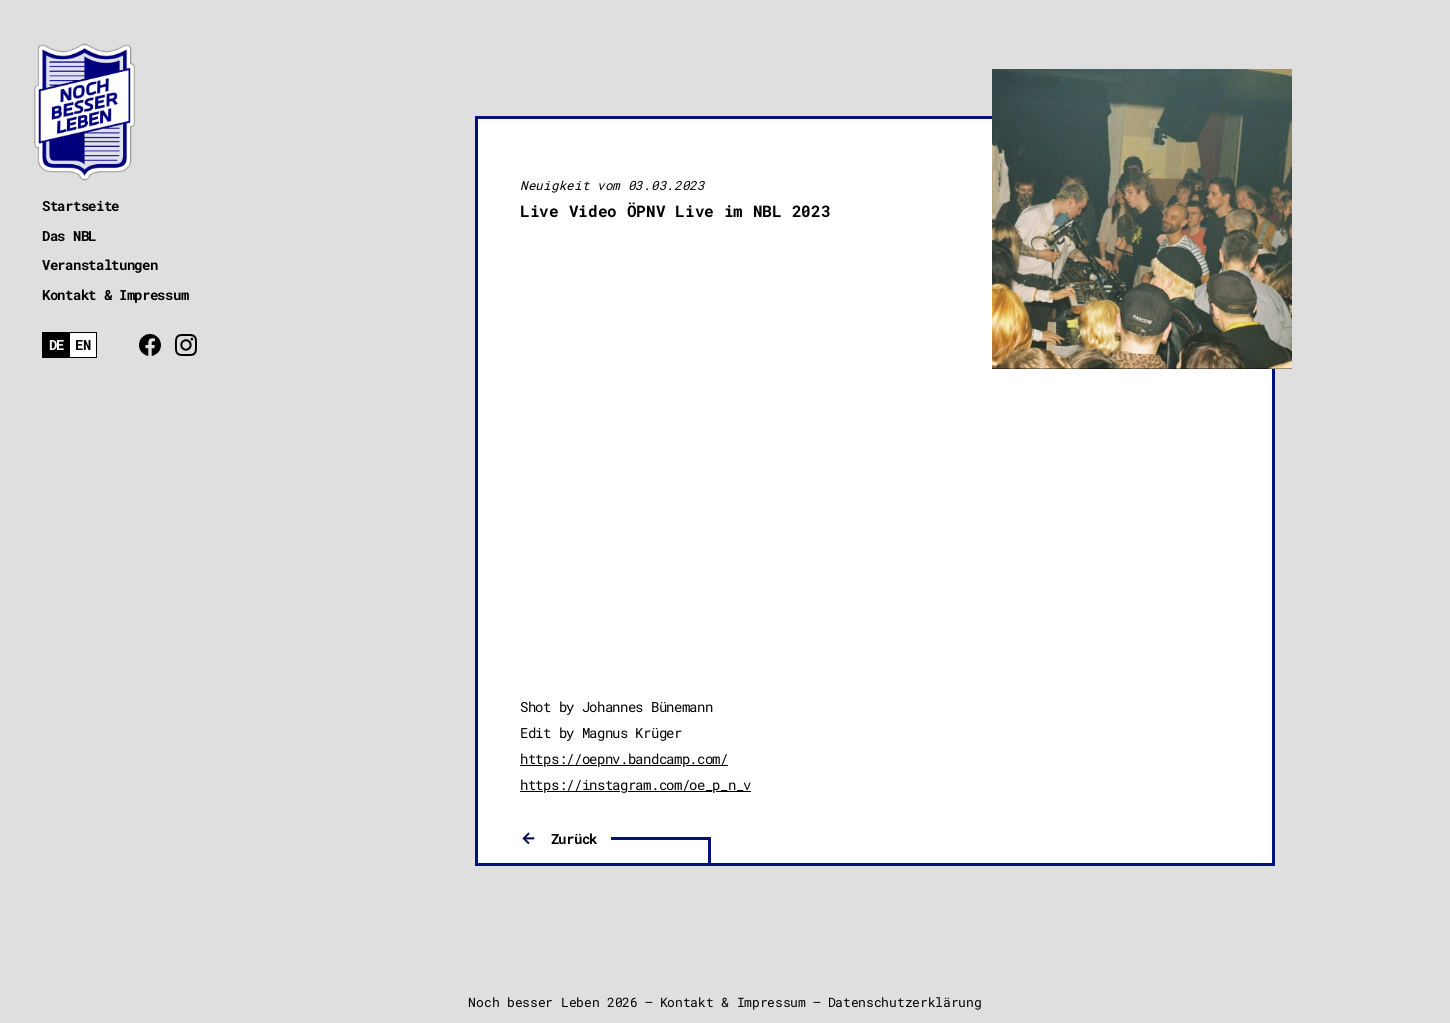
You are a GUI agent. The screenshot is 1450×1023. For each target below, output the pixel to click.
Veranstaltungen (100, 264)
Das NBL (69, 235)
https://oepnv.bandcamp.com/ (624, 758)
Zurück (574, 838)
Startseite (80, 205)
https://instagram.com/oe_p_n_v (635, 784)
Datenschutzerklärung (905, 1002)
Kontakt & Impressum (115, 294)
